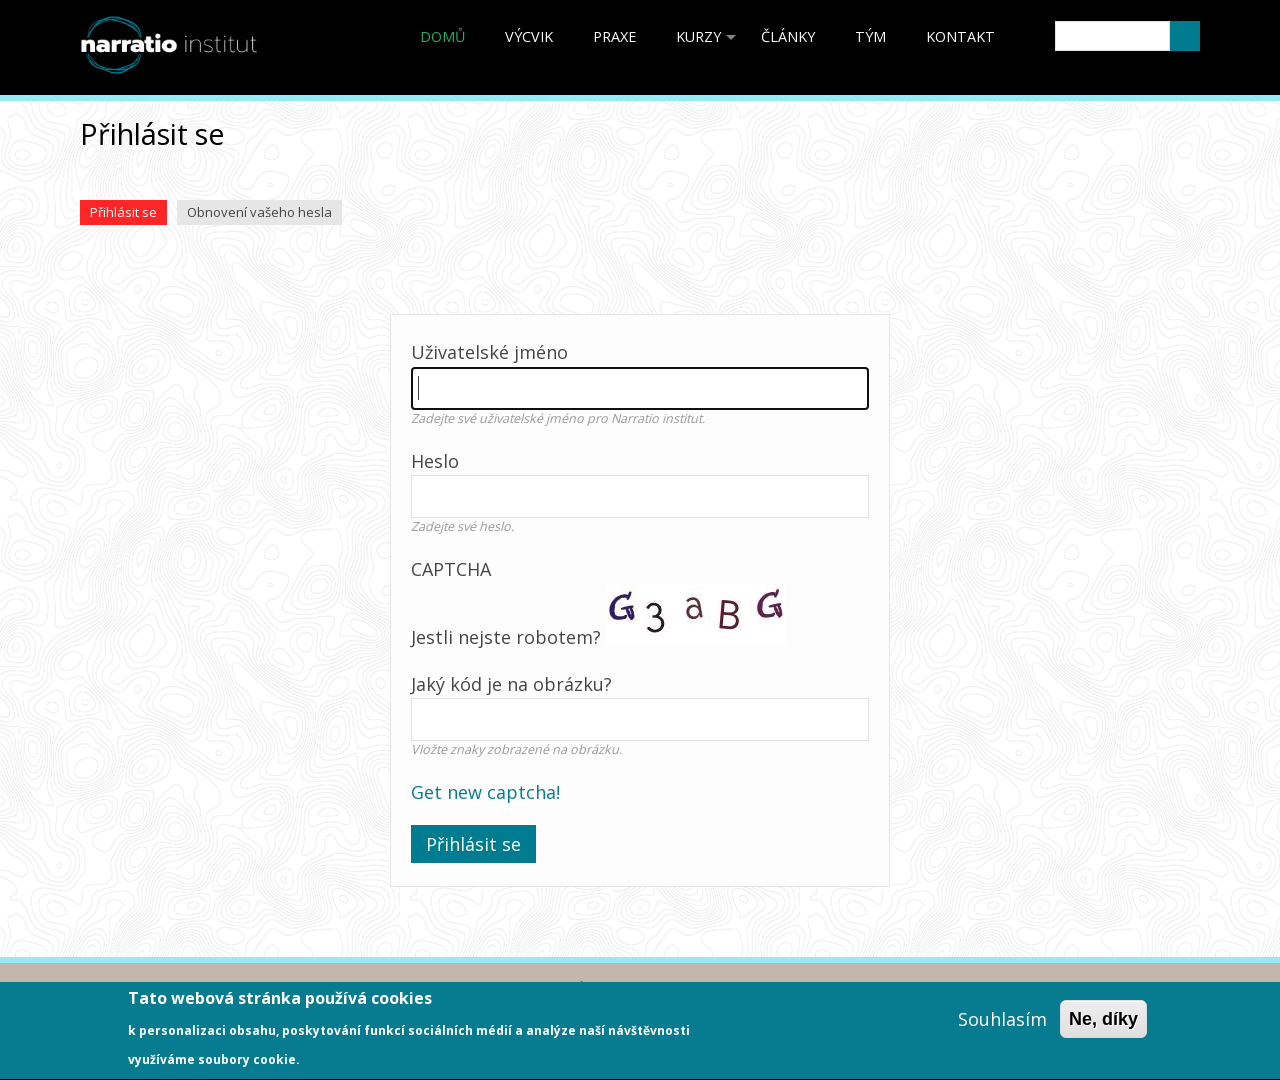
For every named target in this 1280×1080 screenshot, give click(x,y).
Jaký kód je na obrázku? (511, 684)
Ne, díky (1103, 1029)
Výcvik (529, 36)
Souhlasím (1002, 1029)
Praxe (614, 36)
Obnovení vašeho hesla (259, 212)
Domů (442, 36)
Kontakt (960, 36)
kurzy (708, 43)
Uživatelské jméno (489, 352)
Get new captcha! (485, 792)
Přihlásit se (128, 214)
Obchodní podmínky (269, 989)
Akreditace (116, 989)
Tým (870, 36)
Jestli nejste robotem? (640, 681)
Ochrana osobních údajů (482, 989)
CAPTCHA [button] (451, 569)
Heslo (435, 461)
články (788, 36)
